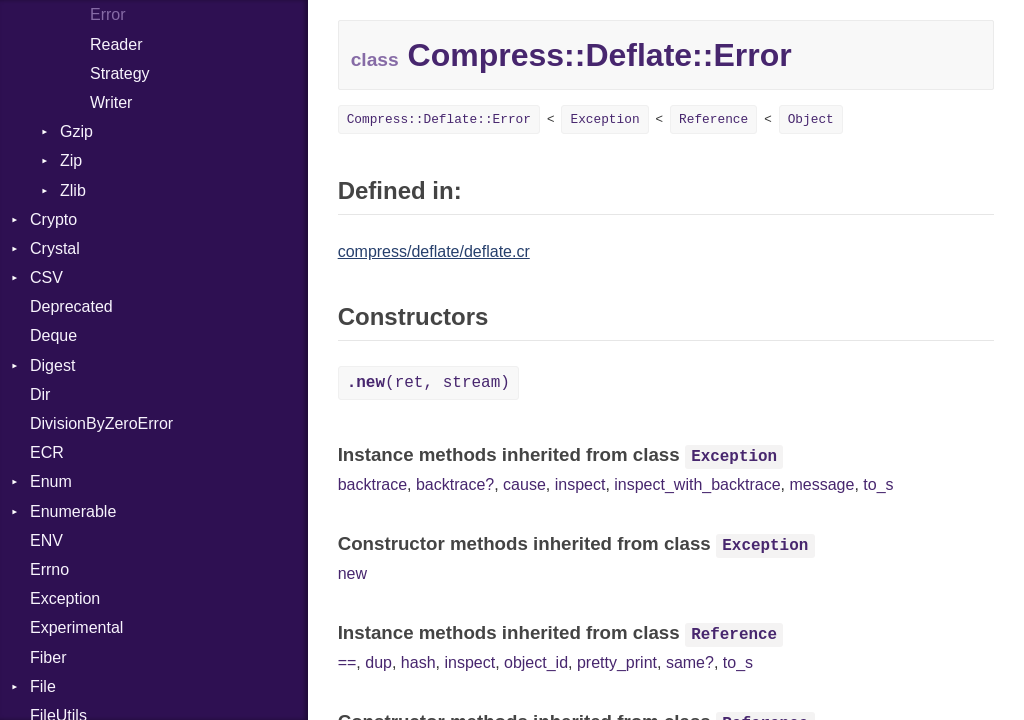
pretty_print (617, 662)
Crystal (55, 248)
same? (690, 662)
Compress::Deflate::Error (439, 119)
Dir (40, 394)
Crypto (53, 219)
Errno (49, 569)
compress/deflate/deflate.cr (434, 251)
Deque (53, 335)
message (821, 484)
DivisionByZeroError (101, 423)
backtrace (372, 484)
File (43, 686)
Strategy (120, 73)
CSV (46, 277)
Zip (71, 160)
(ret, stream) (428, 383)
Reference (713, 119)
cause (524, 484)
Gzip (76, 131)
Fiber (48, 657)
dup (378, 662)
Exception (65, 598)
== (347, 662)
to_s (878, 484)
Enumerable (73, 511)
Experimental (76, 627)
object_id (536, 662)
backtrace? (455, 484)
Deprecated (71, 306)
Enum (51, 481)
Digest (52, 365)
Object (811, 119)
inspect (580, 484)
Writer (111, 102)
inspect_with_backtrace (697, 484)
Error (108, 14)
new (352, 573)
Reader (116, 44)
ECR (47, 452)
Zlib (73, 190)
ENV (46, 540)
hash (418, 662)
